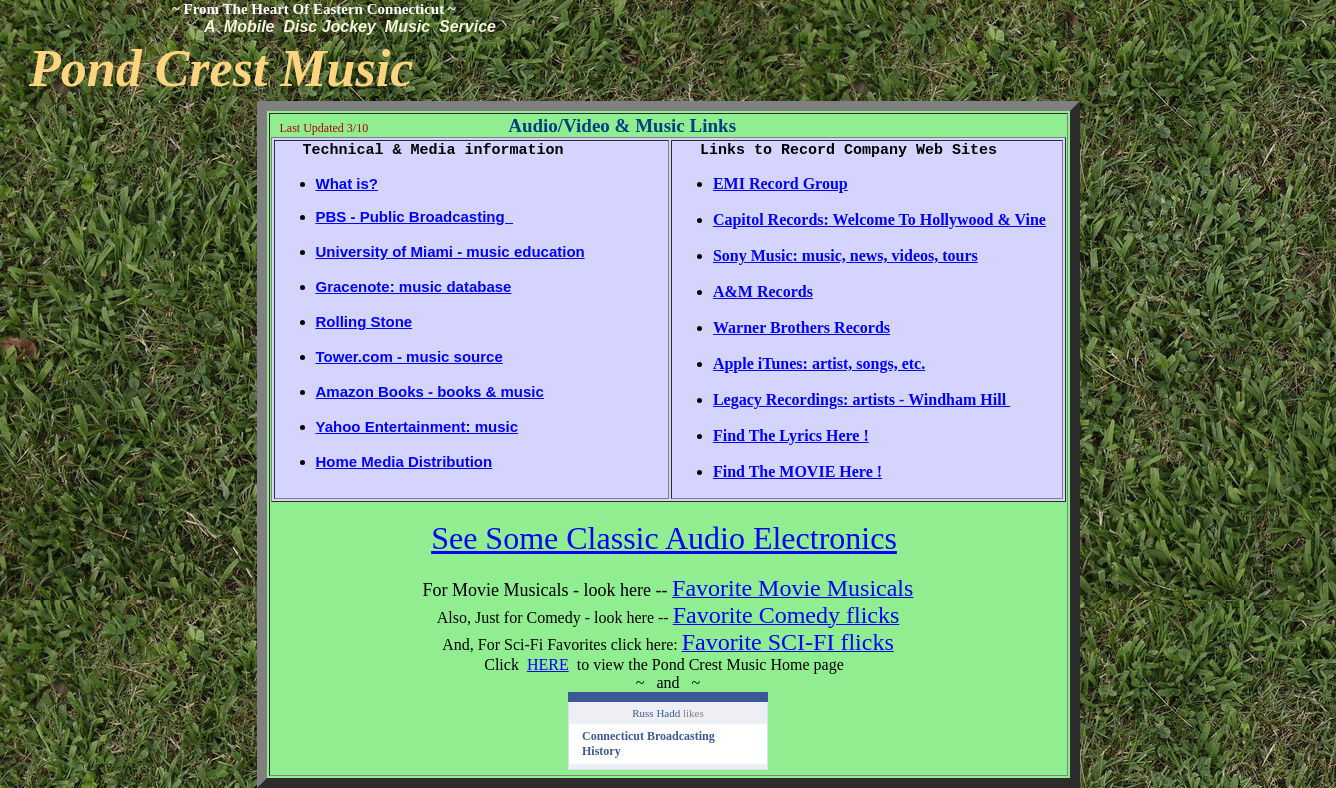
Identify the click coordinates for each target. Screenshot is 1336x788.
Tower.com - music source (409, 356)
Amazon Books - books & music (430, 391)
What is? (347, 183)
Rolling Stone (364, 321)
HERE (548, 664)
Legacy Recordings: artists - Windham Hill (861, 399)
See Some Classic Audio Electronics (664, 538)
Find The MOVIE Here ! (797, 471)
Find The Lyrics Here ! (791, 435)
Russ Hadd (656, 713)
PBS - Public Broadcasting (415, 216)
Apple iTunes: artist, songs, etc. (819, 363)
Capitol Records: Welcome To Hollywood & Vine (879, 219)
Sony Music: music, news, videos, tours (845, 255)
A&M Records (763, 291)
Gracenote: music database (414, 286)
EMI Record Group (780, 183)
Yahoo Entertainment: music (417, 426)
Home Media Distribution (404, 461)
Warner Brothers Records (801, 327)
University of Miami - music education (450, 251)
